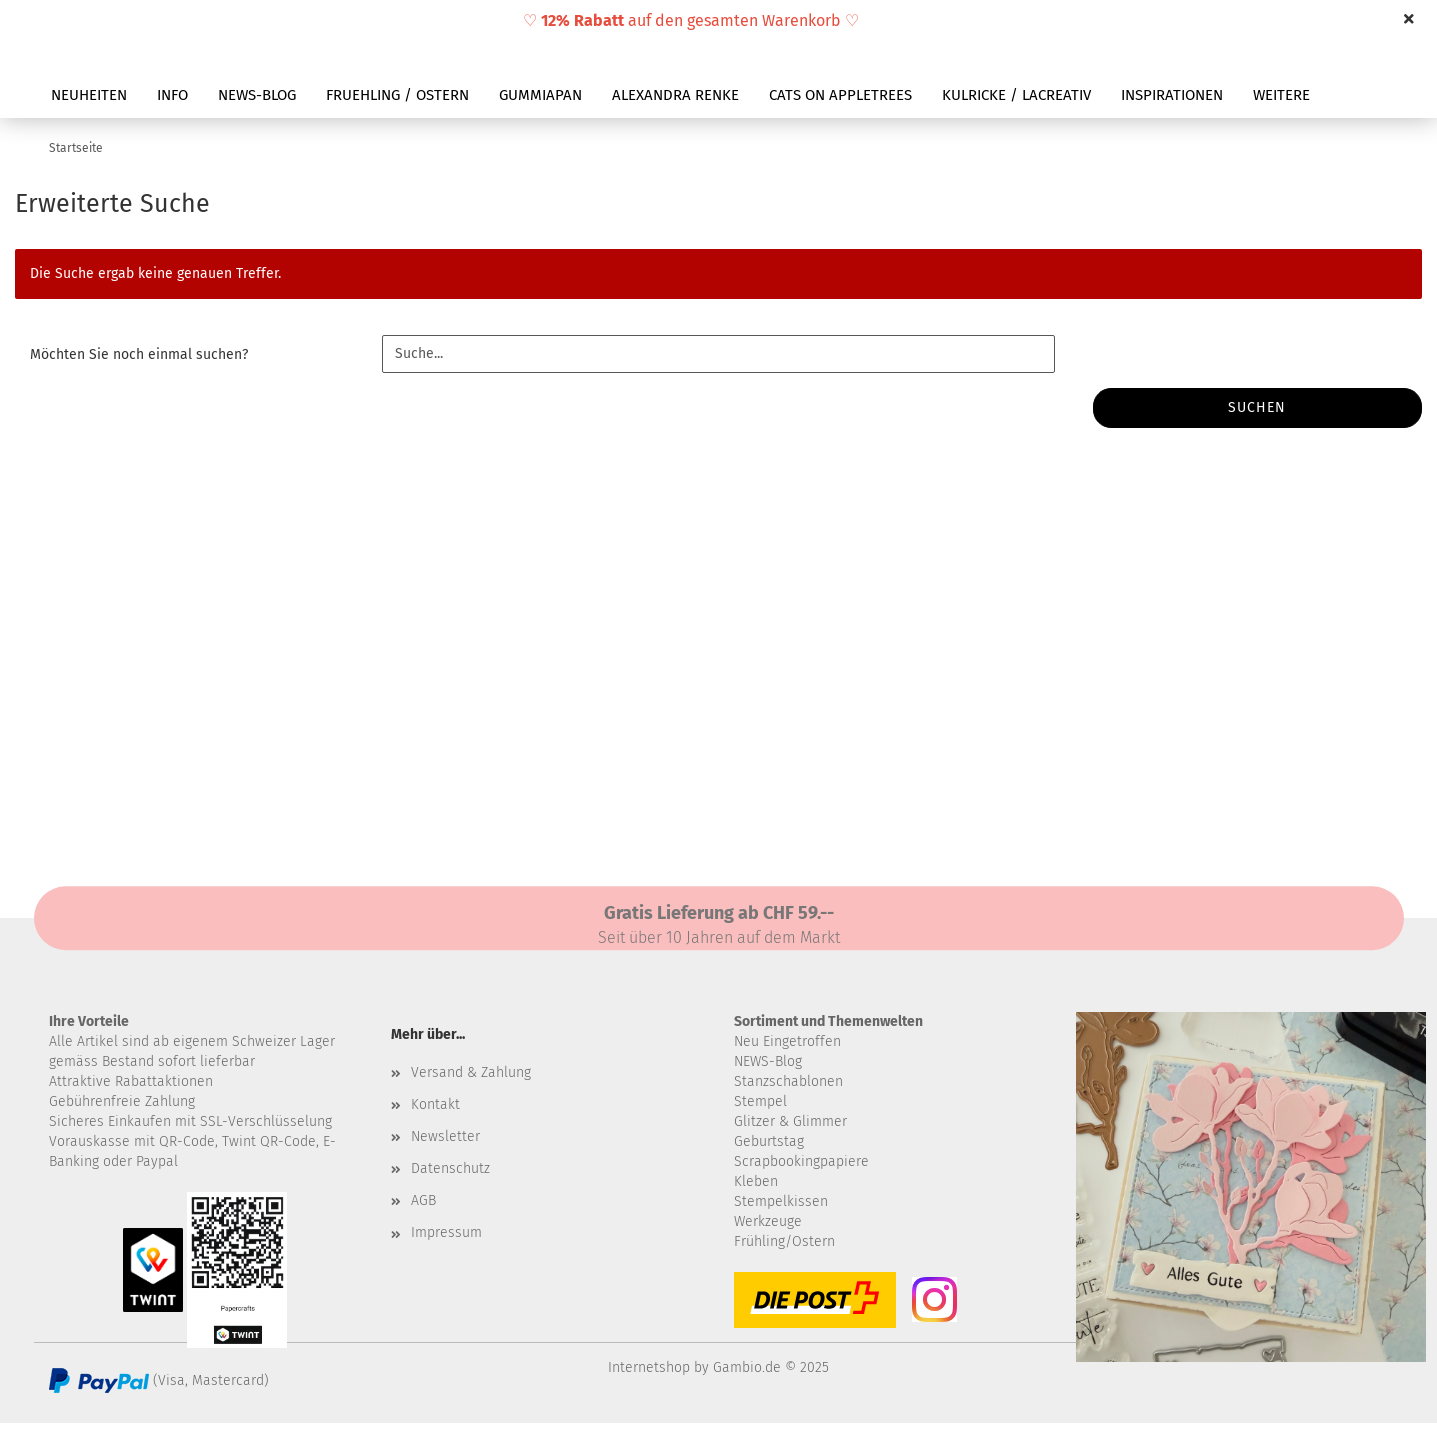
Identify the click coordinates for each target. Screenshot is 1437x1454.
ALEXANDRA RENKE (675, 95)
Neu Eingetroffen (787, 1041)
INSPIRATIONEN (1172, 95)
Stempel (760, 1101)
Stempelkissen (781, 1201)
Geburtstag (769, 1141)
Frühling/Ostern (784, 1241)
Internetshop (649, 1367)
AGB (423, 1200)
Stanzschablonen (788, 1081)
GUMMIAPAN (540, 95)
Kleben (756, 1181)
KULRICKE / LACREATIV (1016, 95)
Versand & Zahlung (471, 1072)
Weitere (1281, 95)
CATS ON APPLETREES (840, 95)
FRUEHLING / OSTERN (397, 95)
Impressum (446, 1232)
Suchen (1257, 407)
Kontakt (435, 1104)
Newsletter (445, 1136)
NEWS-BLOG (257, 95)
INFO (172, 95)
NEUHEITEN (89, 95)
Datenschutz (450, 1168)
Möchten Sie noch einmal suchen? (139, 354)
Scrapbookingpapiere (801, 1161)
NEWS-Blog (768, 1061)
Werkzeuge (768, 1221)
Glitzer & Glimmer (790, 1121)
